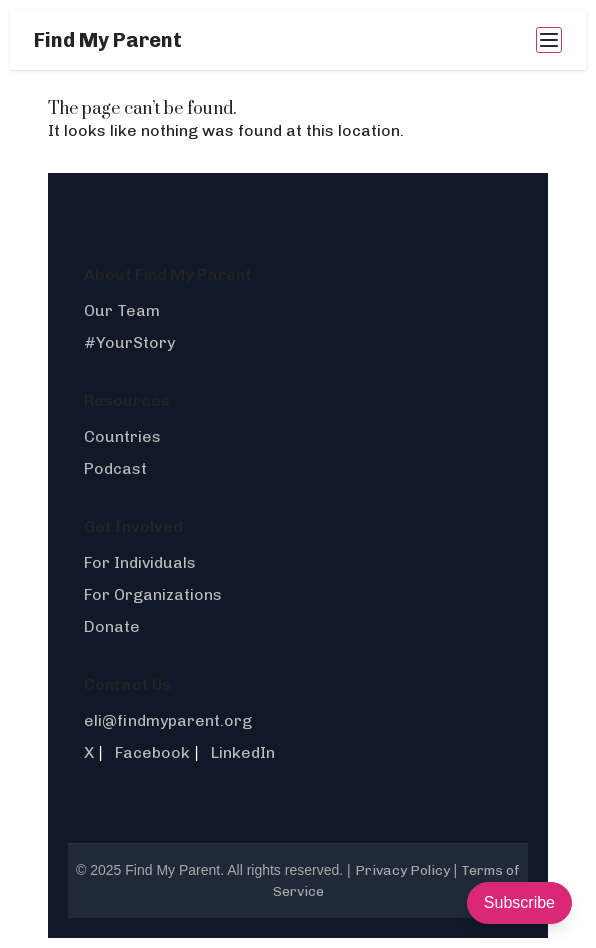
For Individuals (140, 562)
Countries (122, 436)
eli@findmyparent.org (168, 720)
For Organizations (153, 594)
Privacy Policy (402, 870)
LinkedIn (243, 752)
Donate (112, 626)
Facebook (152, 752)
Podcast (115, 468)
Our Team (122, 310)
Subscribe (519, 902)
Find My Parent (108, 40)
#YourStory (129, 342)
